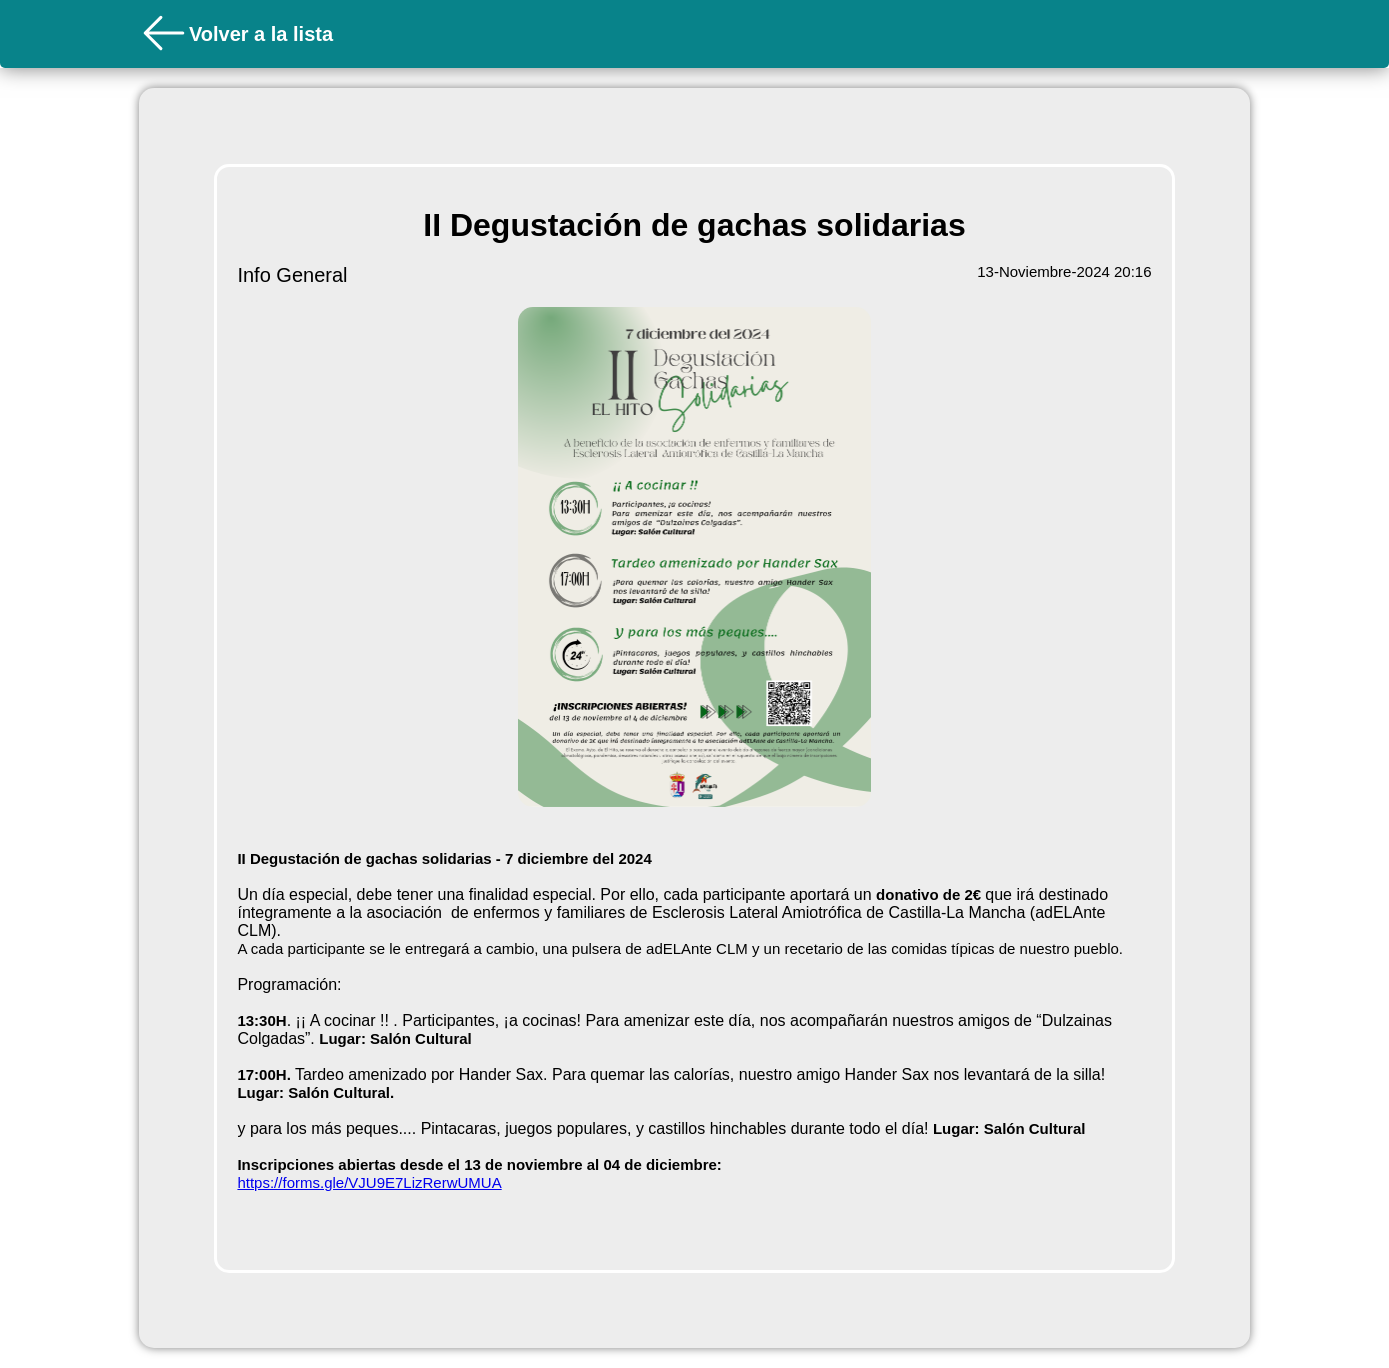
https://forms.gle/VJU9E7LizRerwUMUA (369, 1182)
